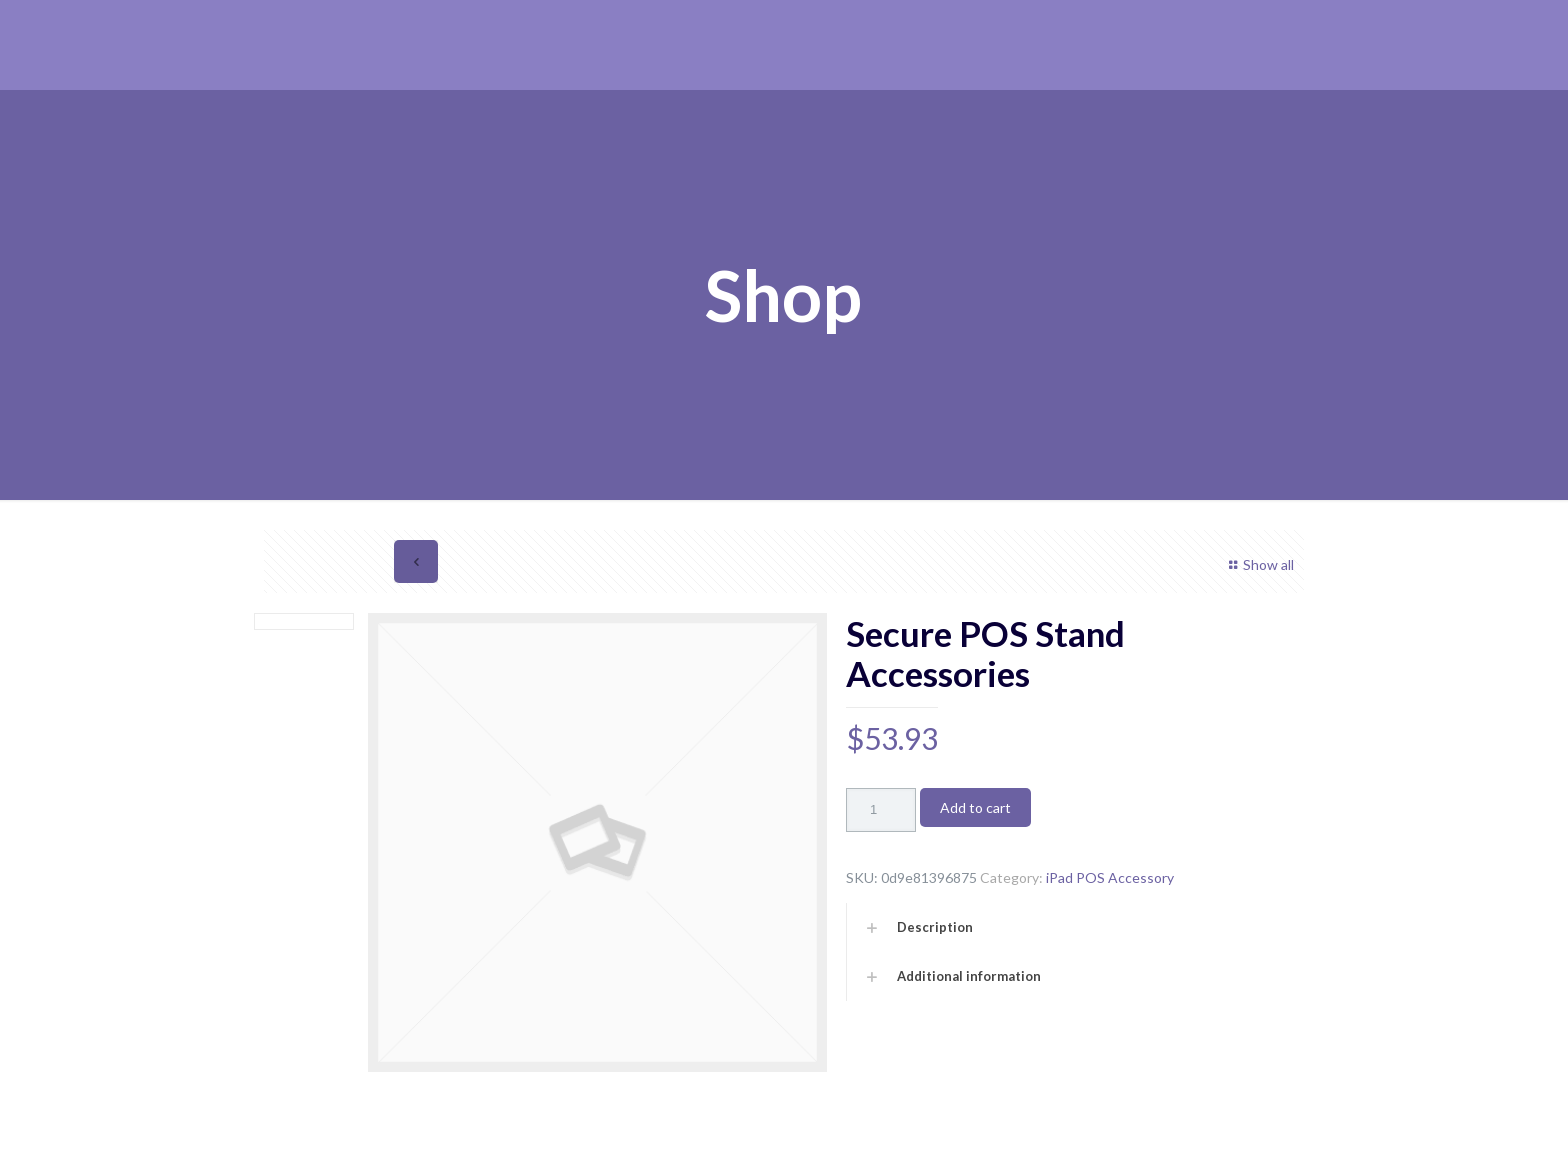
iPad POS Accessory (1110, 877)
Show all (1258, 564)
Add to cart (975, 807)
